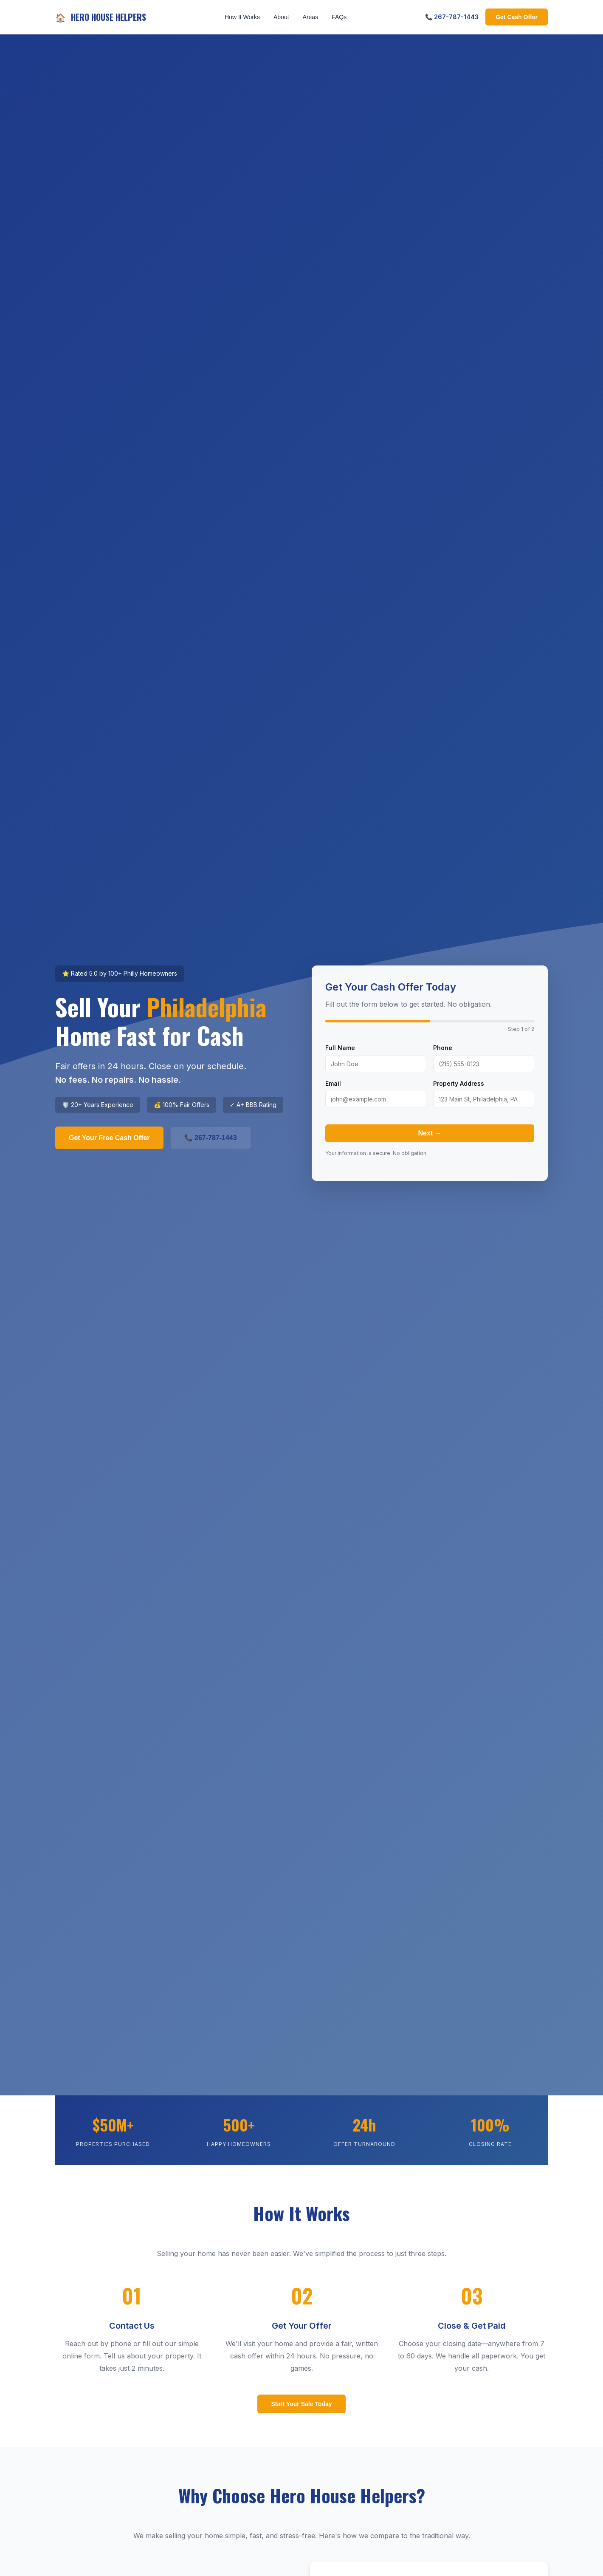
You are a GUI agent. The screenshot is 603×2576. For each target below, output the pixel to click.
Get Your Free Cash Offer (109, 1137)
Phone (442, 1047)
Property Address (458, 1083)
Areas (310, 17)
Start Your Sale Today (301, 2403)
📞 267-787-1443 (452, 16)
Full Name (340, 1047)
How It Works (242, 17)
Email (333, 1083)
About (281, 17)
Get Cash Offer (517, 17)
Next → (429, 1133)
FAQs (339, 17)
